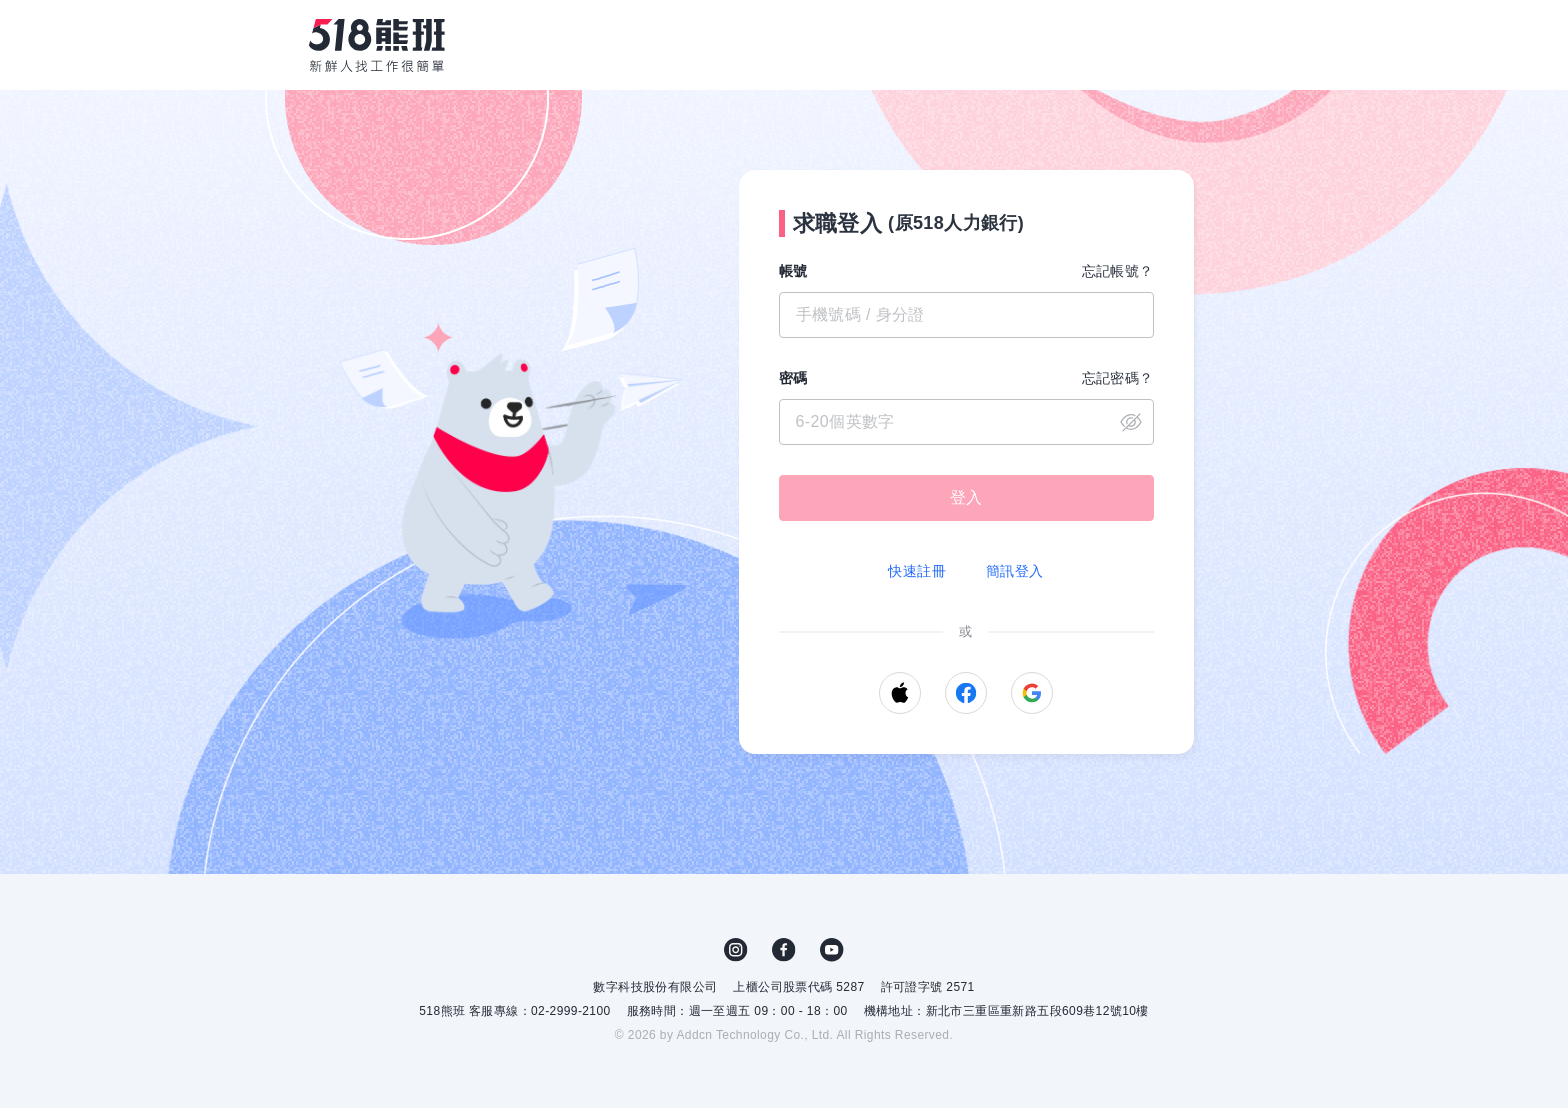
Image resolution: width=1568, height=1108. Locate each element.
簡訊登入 (1015, 571)
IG (736, 950)
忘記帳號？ (1118, 271)
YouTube (832, 950)
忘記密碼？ (1118, 378)
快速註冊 (917, 571)
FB (784, 950)
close (1131, 422)
